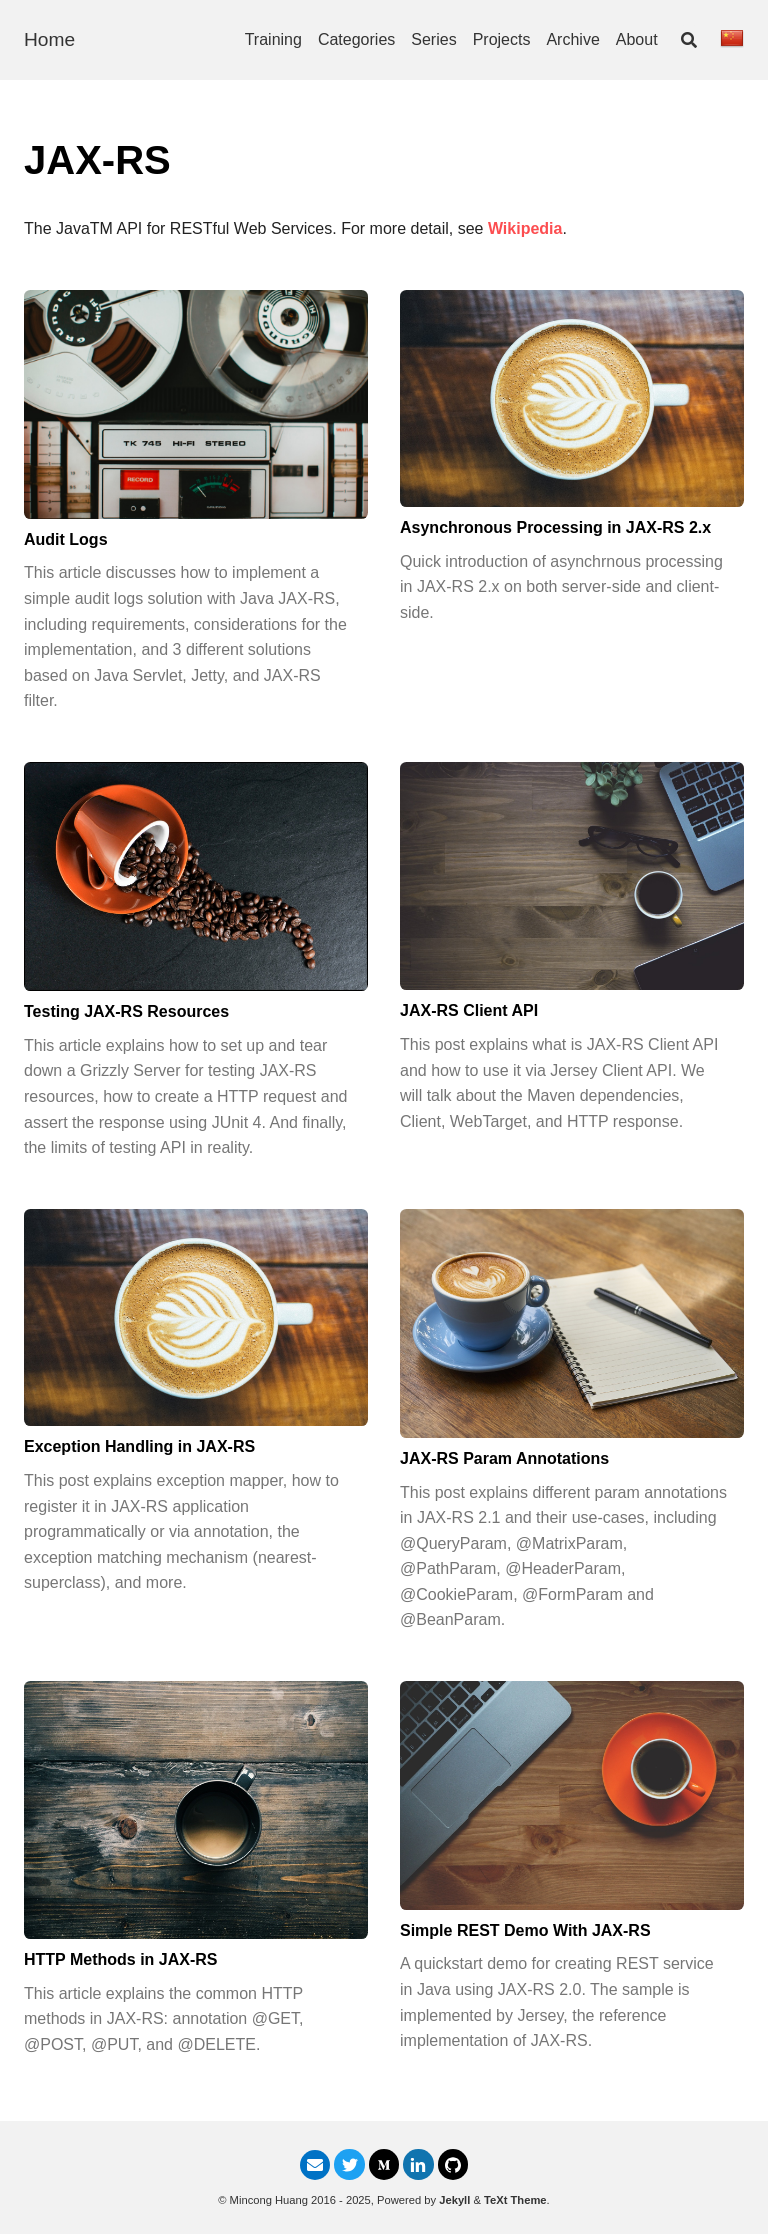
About (637, 39)
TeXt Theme (515, 2200)
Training (273, 39)
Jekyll (454, 2200)
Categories (356, 39)
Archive (572, 39)
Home (49, 39)
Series (433, 39)
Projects (502, 39)
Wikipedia (525, 228)
